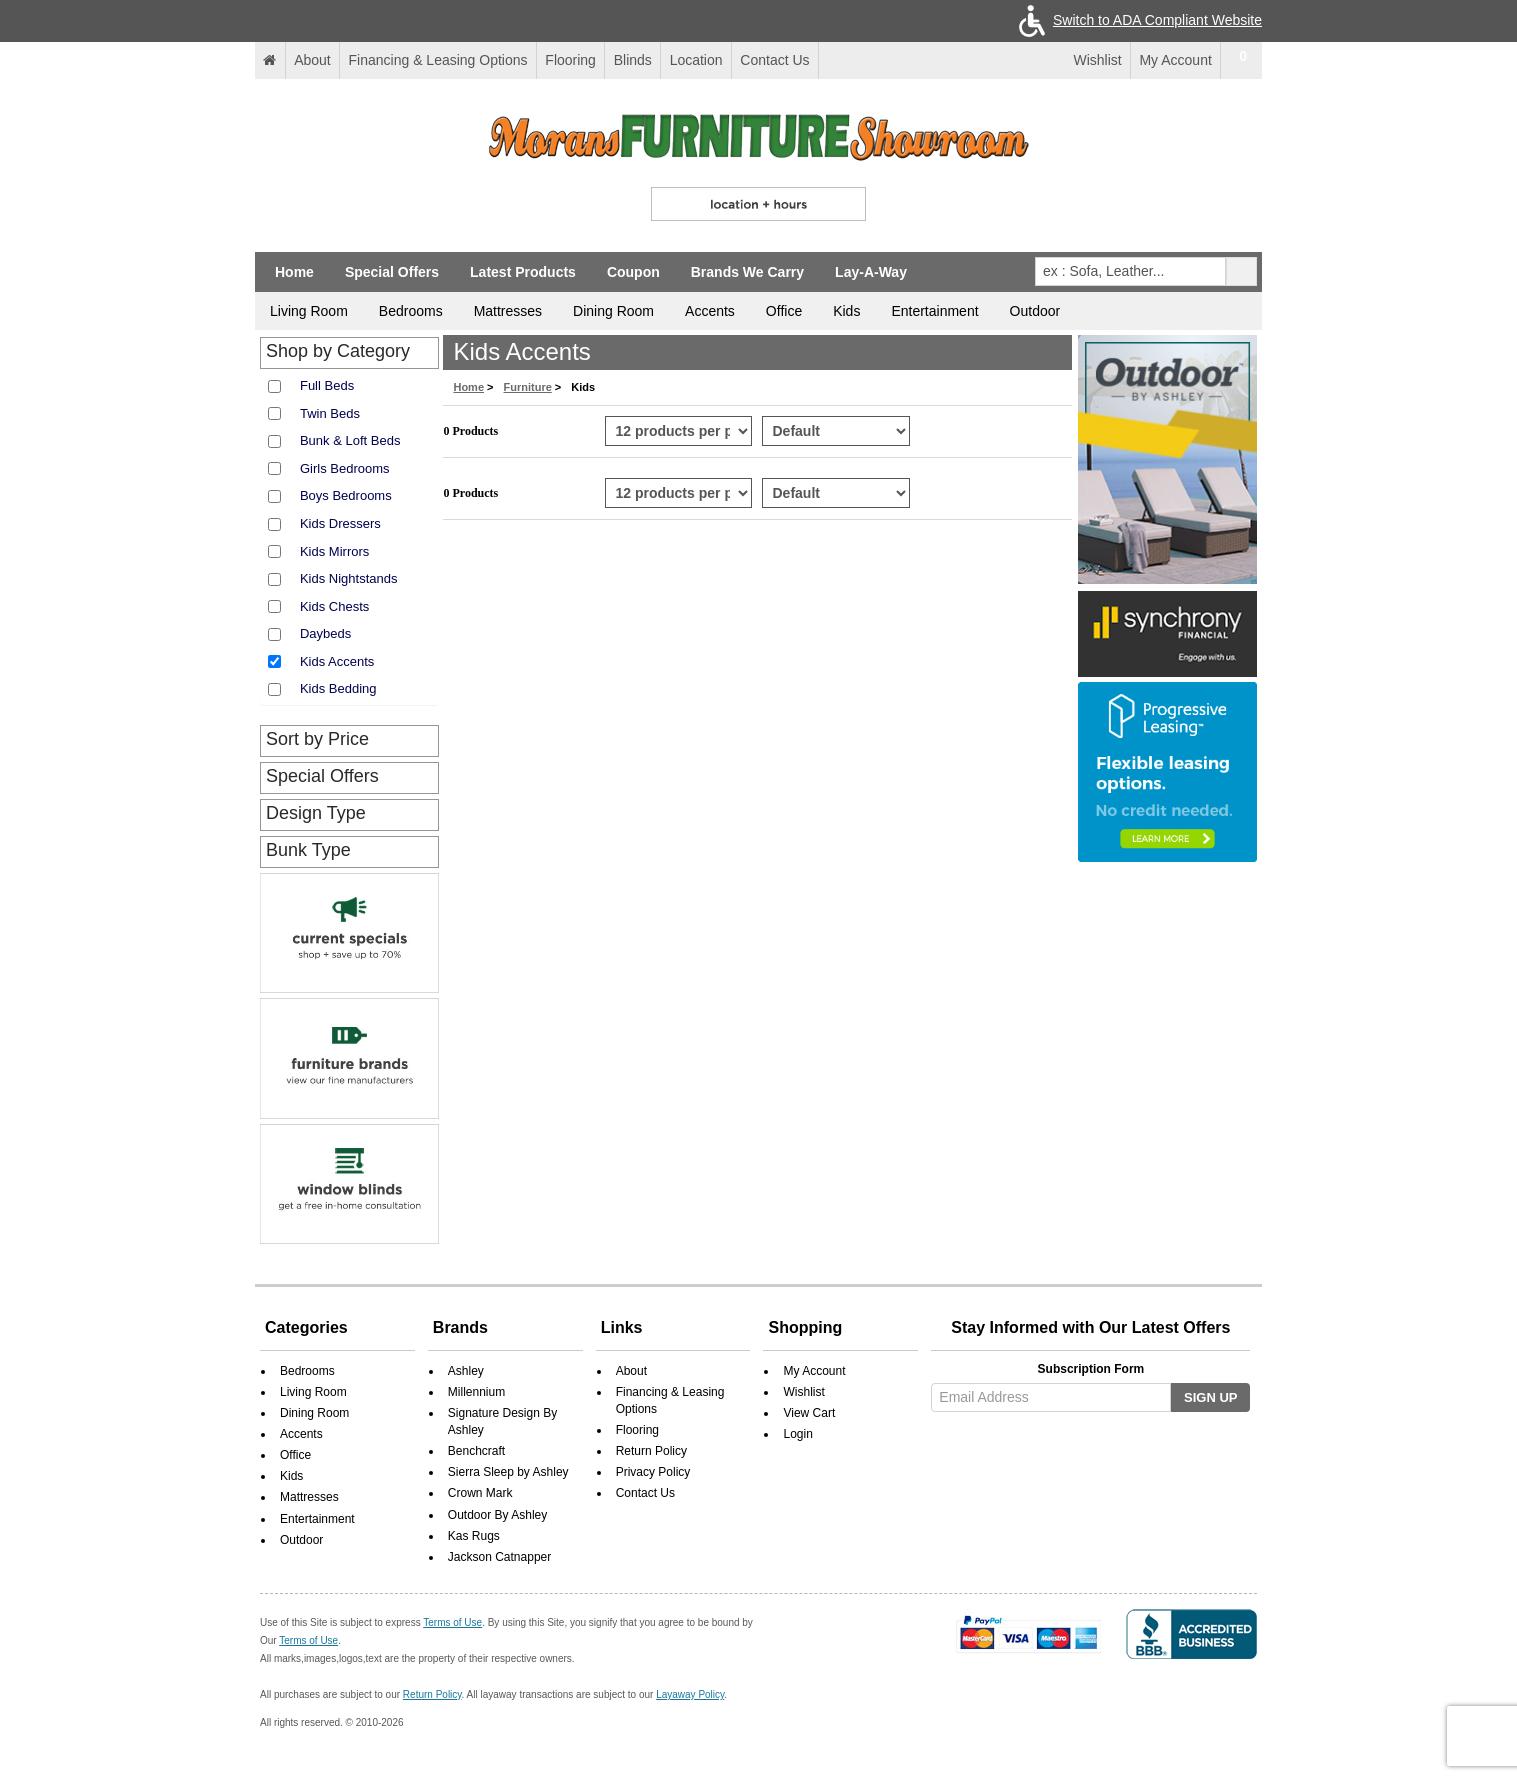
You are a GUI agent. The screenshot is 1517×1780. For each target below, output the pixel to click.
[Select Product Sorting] (835, 431)
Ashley (466, 1371)
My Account (1175, 60)
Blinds (633, 60)
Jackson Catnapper (499, 1557)
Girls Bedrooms (345, 468)
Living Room (309, 311)
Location (696, 60)
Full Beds (327, 385)
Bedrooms (411, 311)
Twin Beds (330, 413)
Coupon (633, 272)
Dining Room (613, 311)
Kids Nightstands (349, 578)
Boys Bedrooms (346, 495)
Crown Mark (480, 1493)
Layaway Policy (690, 1694)
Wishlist (1086, 60)
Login (797, 1434)
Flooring (570, 60)
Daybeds (325, 633)
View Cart (809, 1413)
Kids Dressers (340, 523)
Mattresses (508, 311)
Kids (846, 311)
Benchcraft (476, 1451)
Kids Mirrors (334, 551)
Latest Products (523, 272)
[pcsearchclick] (1241, 271)
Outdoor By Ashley (497, 1515)
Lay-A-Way (871, 272)
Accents (710, 311)
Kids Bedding (338, 688)
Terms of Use (452, 1622)
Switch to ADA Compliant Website (1136, 20)
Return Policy (651, 1451)
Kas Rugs (474, 1536)
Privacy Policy (653, 1472)
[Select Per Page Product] (678, 431)
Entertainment (934, 311)
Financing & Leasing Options (438, 60)
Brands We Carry (747, 272)
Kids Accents (337, 661)
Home (294, 272)
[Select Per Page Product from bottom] (678, 493)
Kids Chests (334, 606)
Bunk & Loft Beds (350, 440)
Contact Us (774, 60)
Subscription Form (1091, 1369)
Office (784, 311)
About (312, 60)
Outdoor (1035, 311)
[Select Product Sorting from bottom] (835, 493)
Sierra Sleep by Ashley (508, 1472)
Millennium (476, 1392)
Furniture (528, 387)
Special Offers (392, 272)
